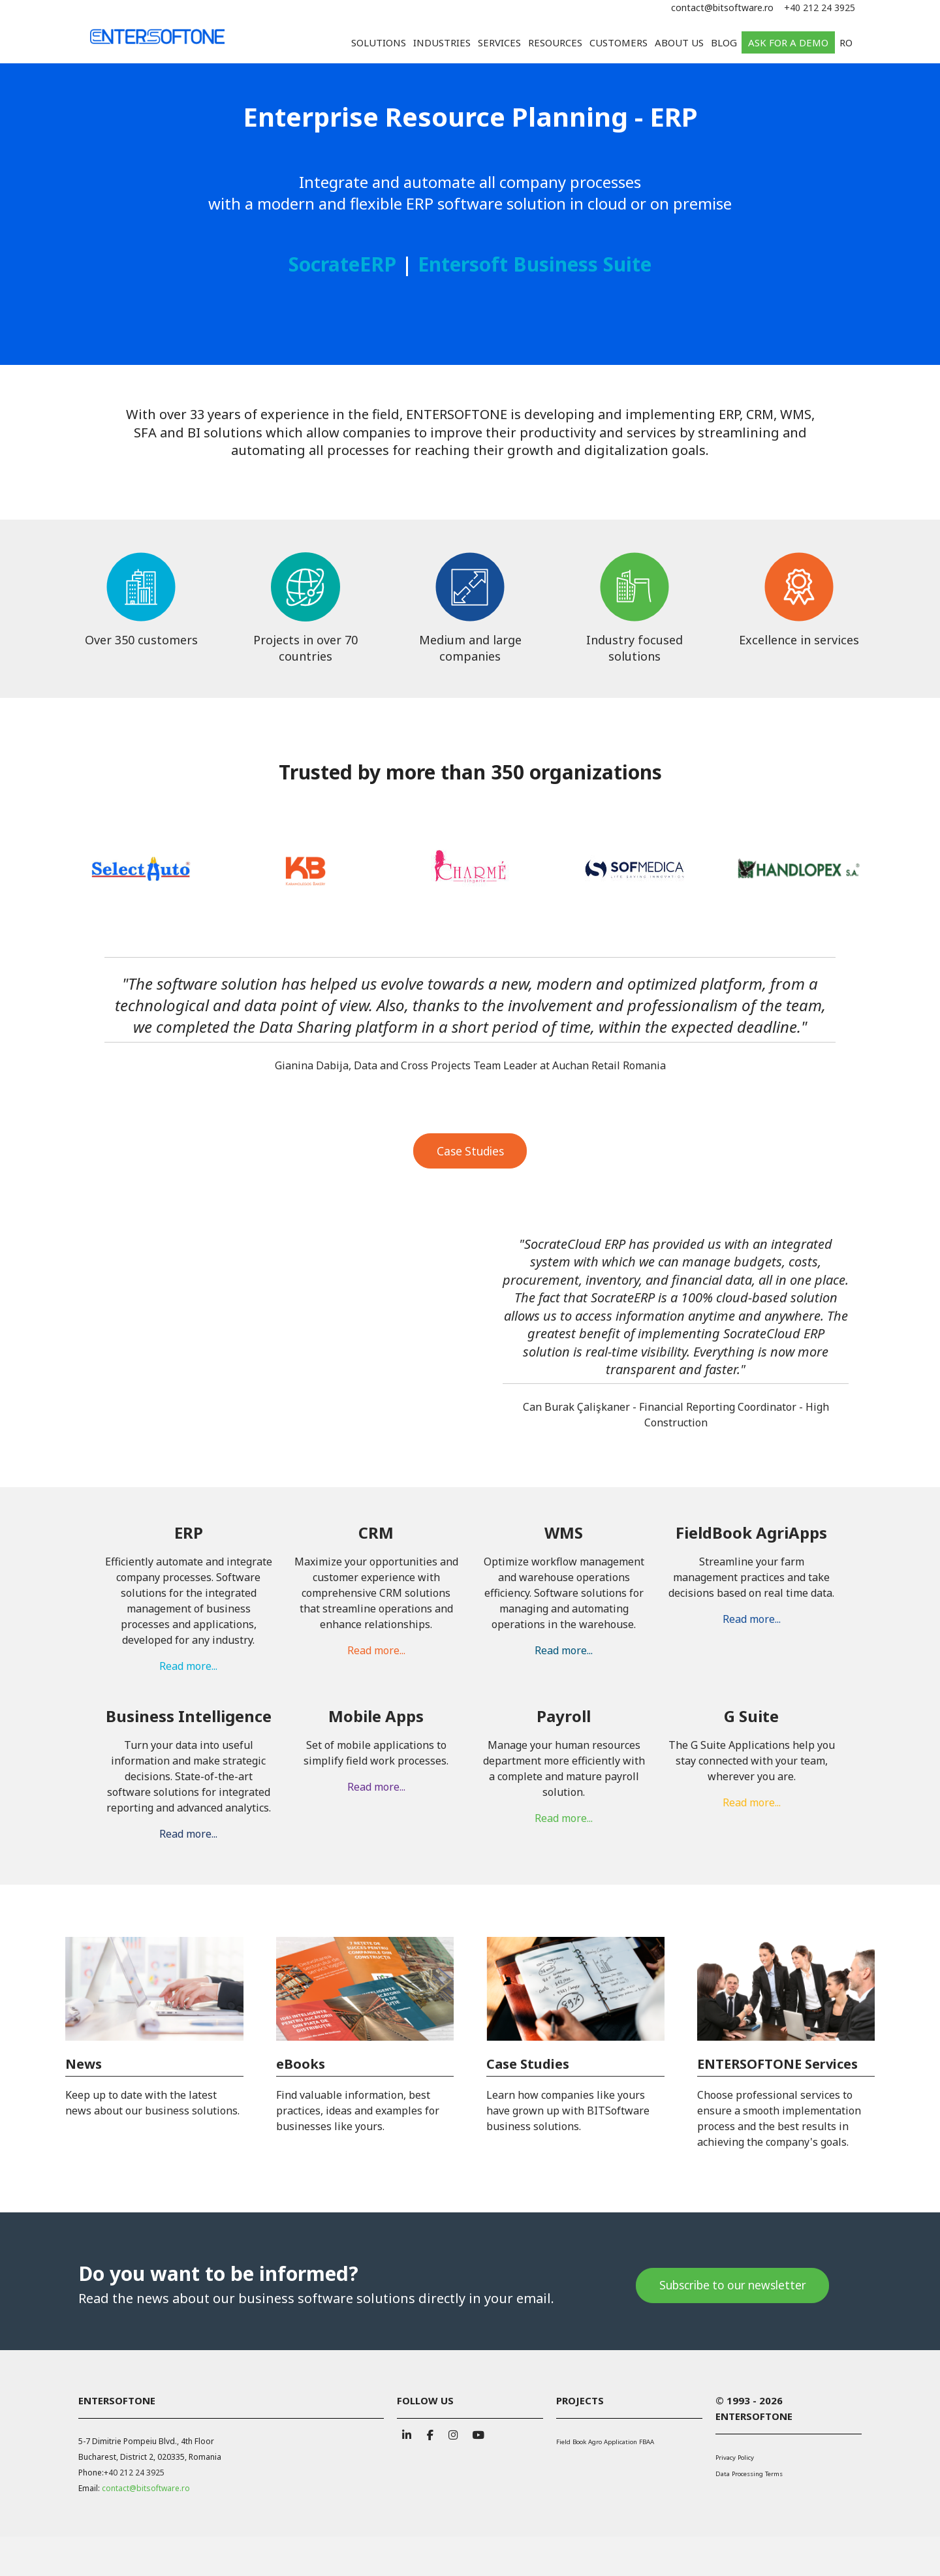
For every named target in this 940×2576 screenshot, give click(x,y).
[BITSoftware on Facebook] (430, 2432)
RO (846, 42)
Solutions (378, 42)
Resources (555, 42)
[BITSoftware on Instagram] (453, 2432)
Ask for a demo (788, 42)
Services (499, 42)
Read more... (188, 1542)
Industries (442, 42)
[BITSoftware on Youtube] (476, 2432)
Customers (618, 42)
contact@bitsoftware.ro (722, 7)
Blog (724, 42)
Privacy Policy (734, 2457)
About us (679, 42)
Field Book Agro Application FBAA (605, 2442)
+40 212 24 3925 (819, 7)
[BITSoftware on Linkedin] (406, 2432)
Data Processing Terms (749, 2474)
